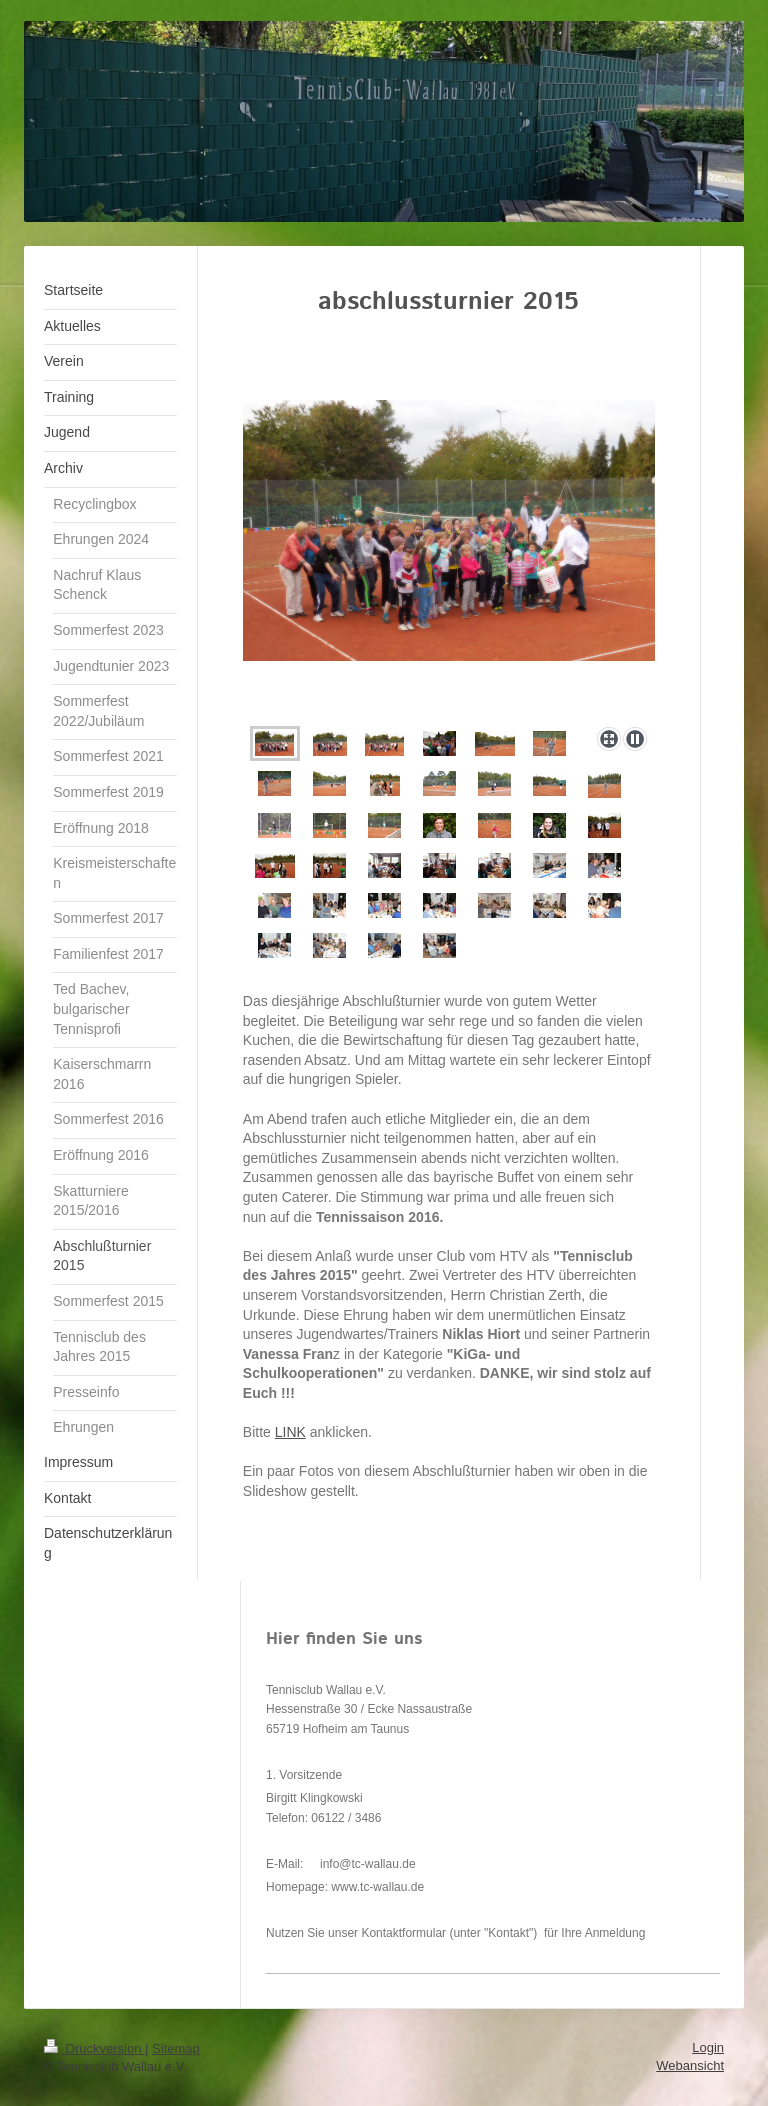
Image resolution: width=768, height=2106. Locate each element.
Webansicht (690, 2065)
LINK (290, 1432)
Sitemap (176, 2048)
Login (708, 2047)
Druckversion (94, 2048)
